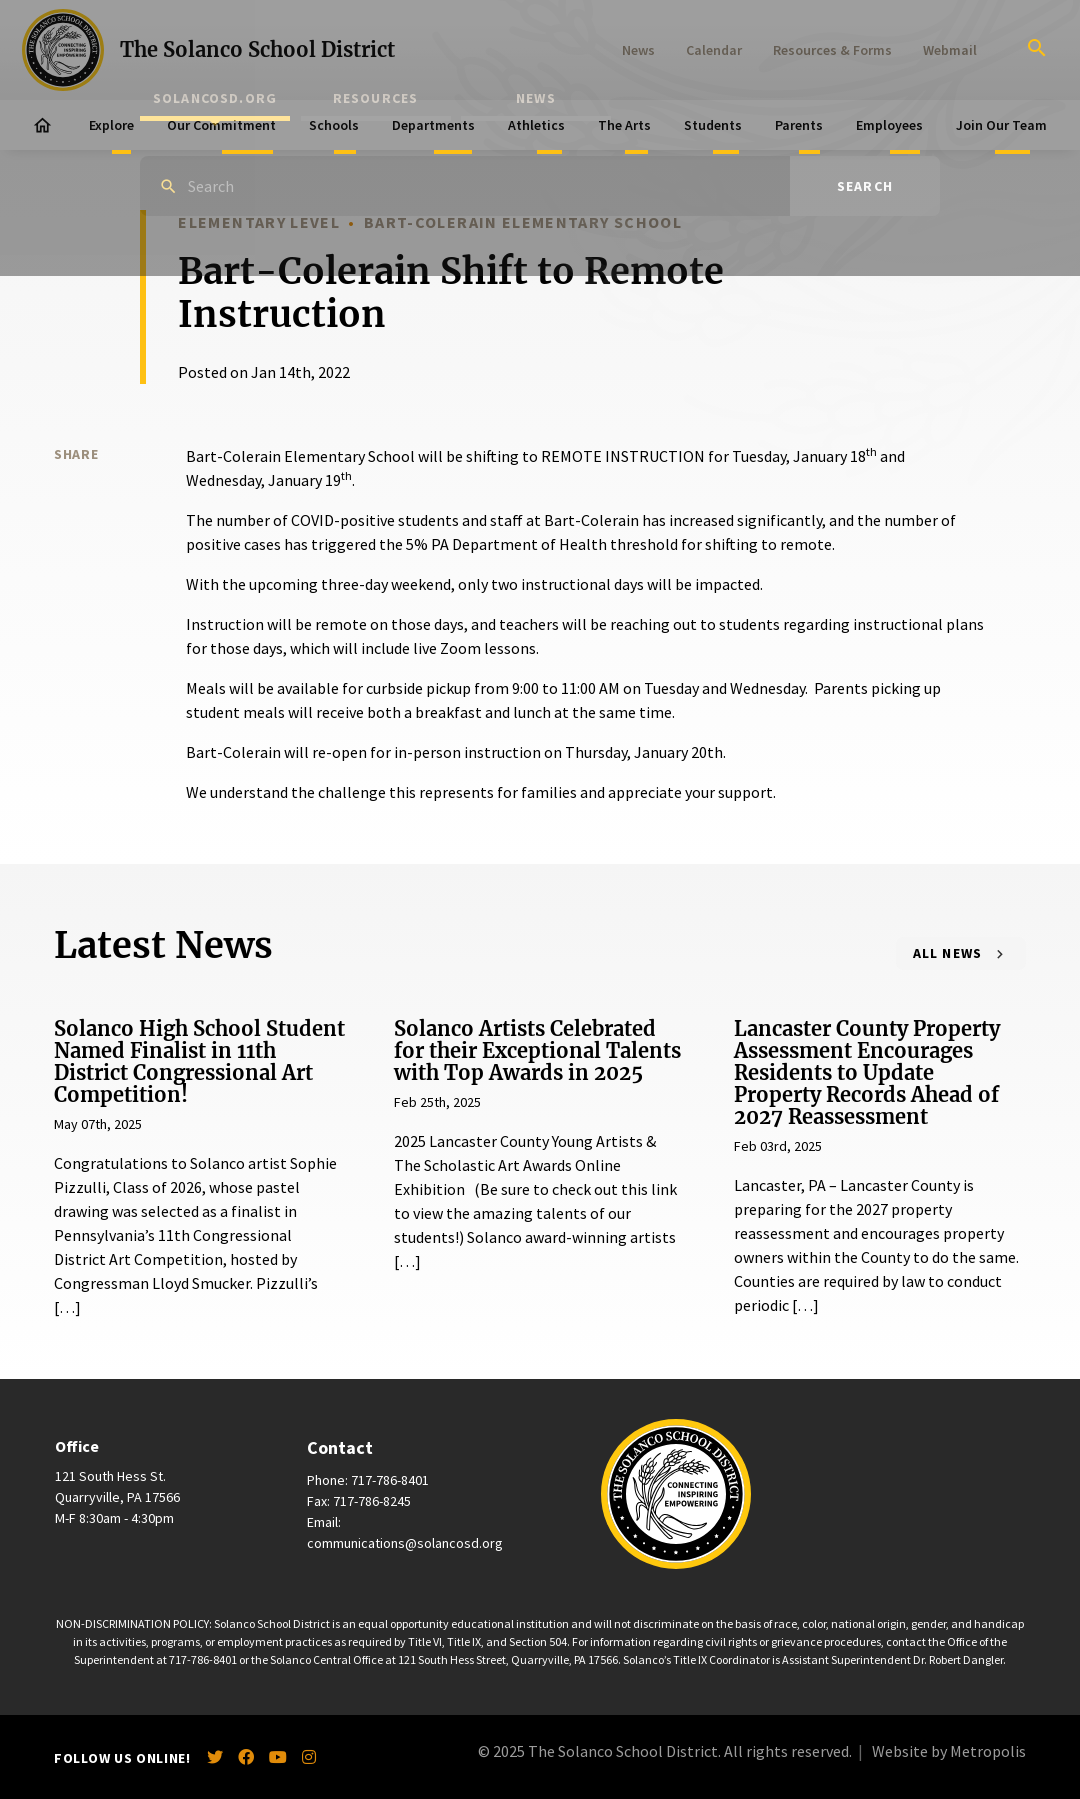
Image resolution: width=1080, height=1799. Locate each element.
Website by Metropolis (949, 1751)
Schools (334, 125)
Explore (111, 125)
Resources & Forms (832, 50)
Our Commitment (221, 125)
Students (713, 125)
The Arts (624, 125)
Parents (799, 125)
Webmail (950, 50)
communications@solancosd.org (405, 1543)
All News (948, 953)
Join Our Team (1001, 125)
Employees (889, 125)
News (638, 50)
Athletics (536, 125)
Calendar (714, 50)
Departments (433, 125)
